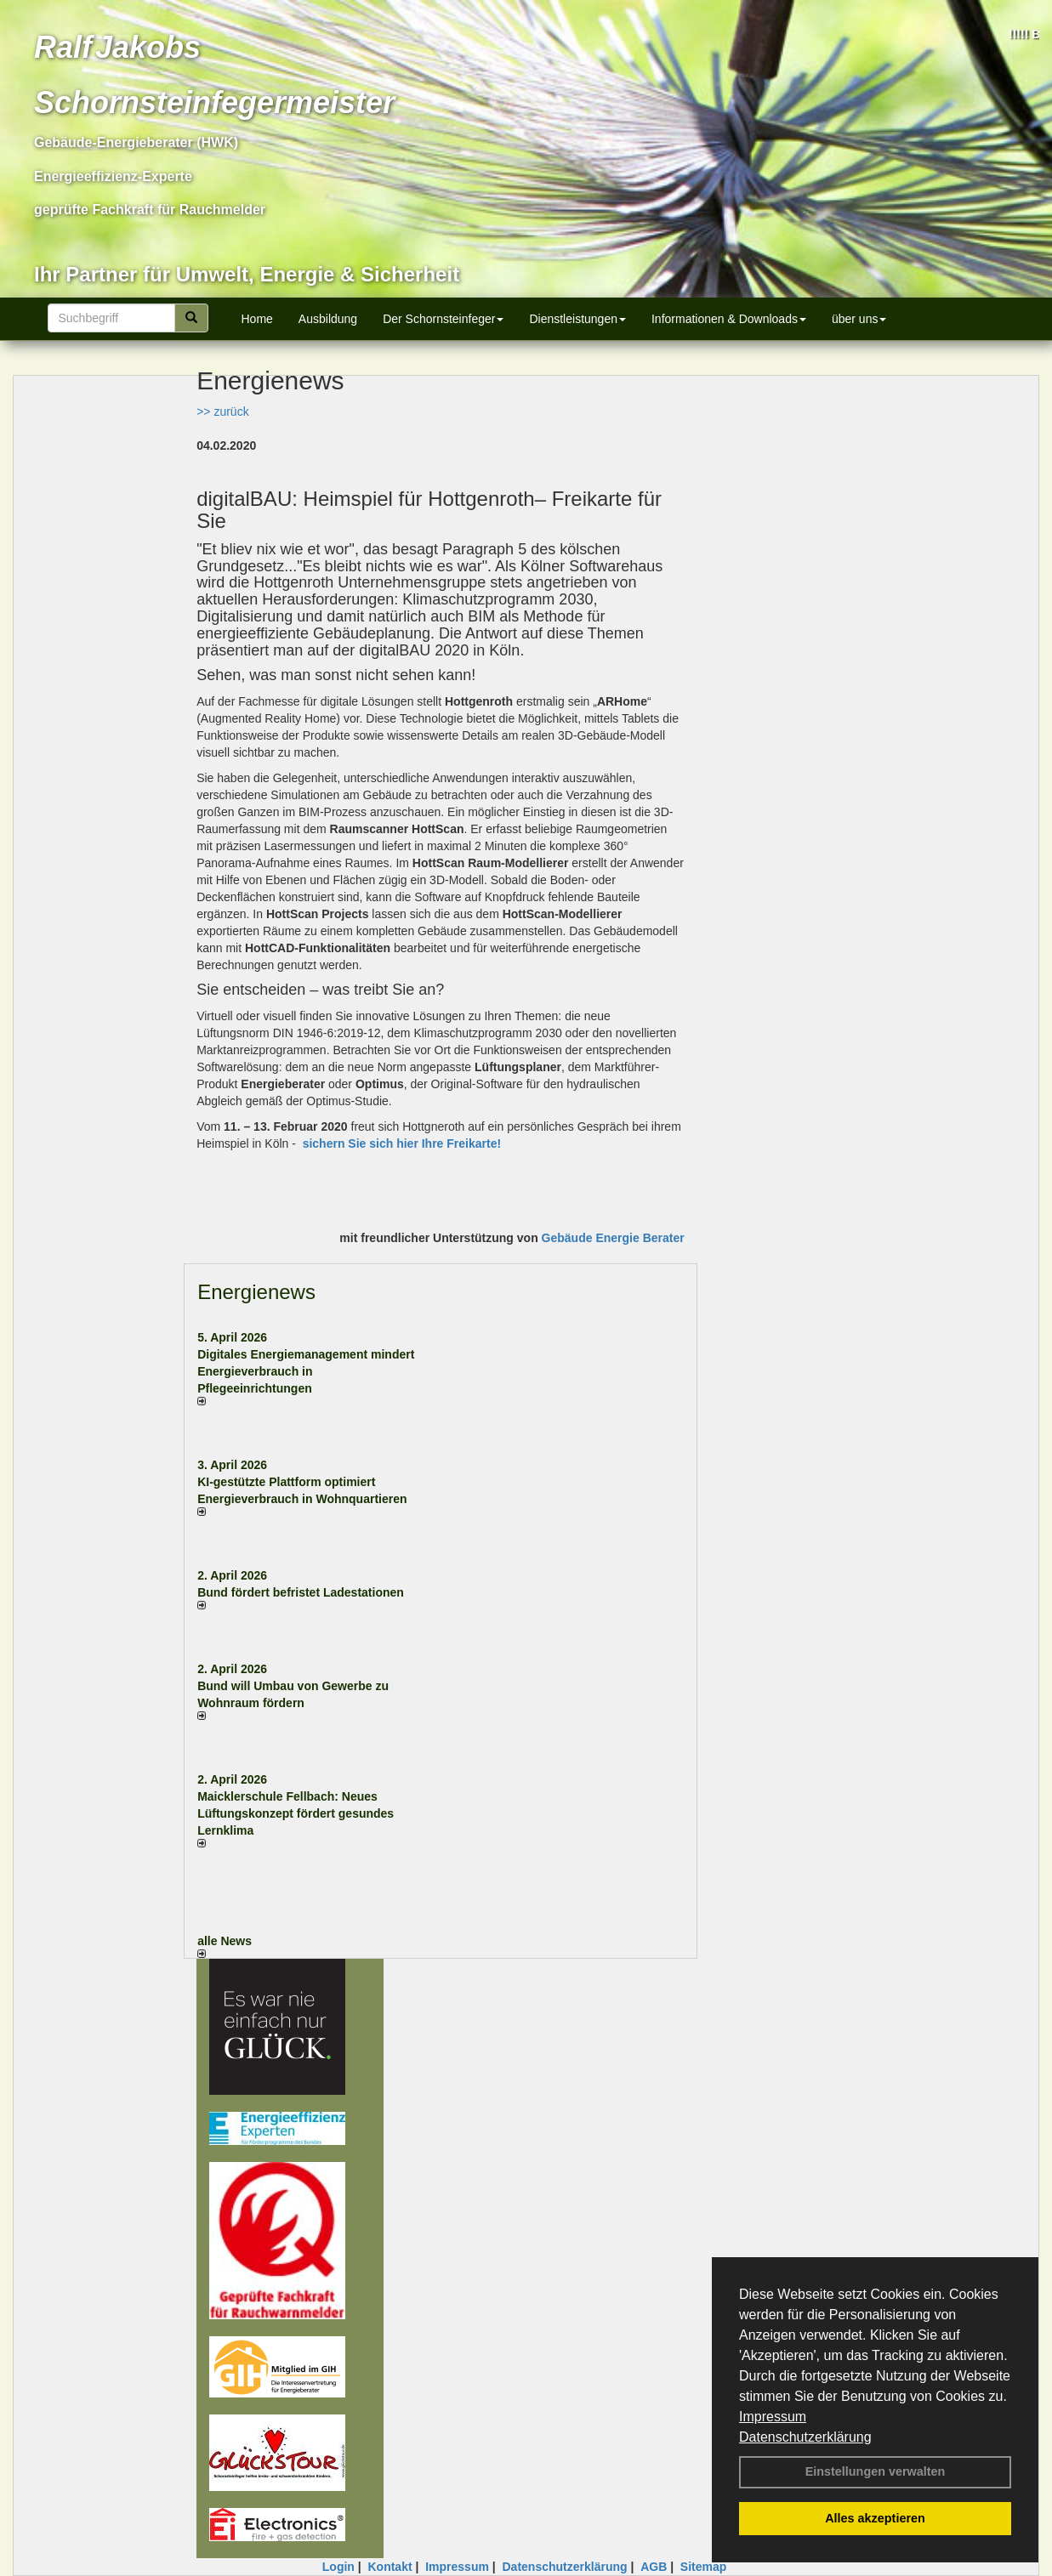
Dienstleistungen (577, 319)
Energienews (256, 1291)
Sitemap (703, 2566)
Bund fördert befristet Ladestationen (300, 1592)
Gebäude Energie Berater (613, 1238)
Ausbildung (328, 319)
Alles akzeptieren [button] (875, 2518)
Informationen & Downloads (728, 319)
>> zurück (222, 411)
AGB (653, 2566)
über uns (859, 319)
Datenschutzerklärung (805, 2437)
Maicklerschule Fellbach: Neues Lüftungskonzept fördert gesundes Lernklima (295, 1813)
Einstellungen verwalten (875, 2471)
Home (257, 319)
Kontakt (389, 2566)
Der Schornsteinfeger (443, 319)
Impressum (772, 2416)
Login (338, 2566)
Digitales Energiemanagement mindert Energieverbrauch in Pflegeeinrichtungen (305, 1371)
